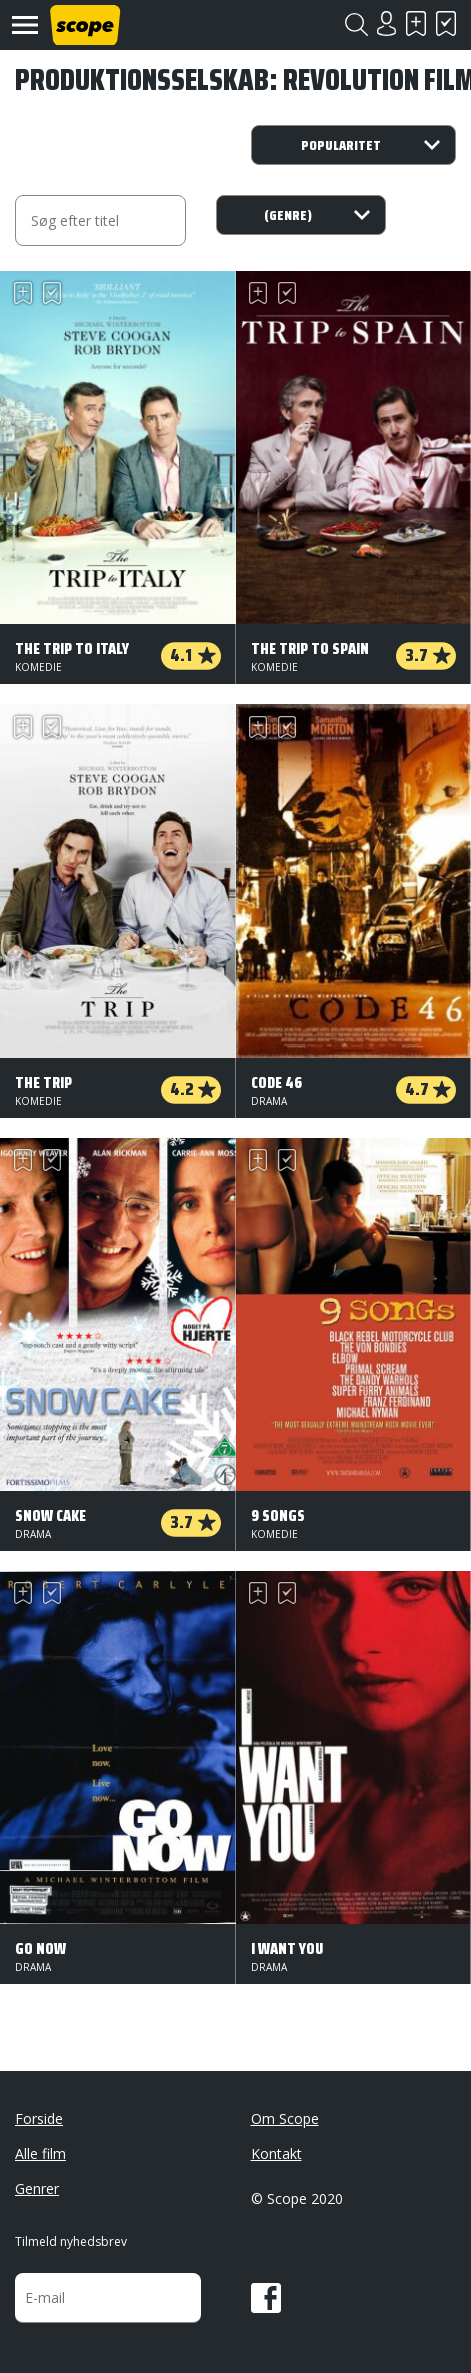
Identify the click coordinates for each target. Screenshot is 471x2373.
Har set (446, 23)
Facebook (266, 2298)
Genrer (37, 2188)
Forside (39, 2118)
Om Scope (285, 2118)
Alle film (40, 2153)
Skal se (416, 23)
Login (386, 23)
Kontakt (276, 2153)
